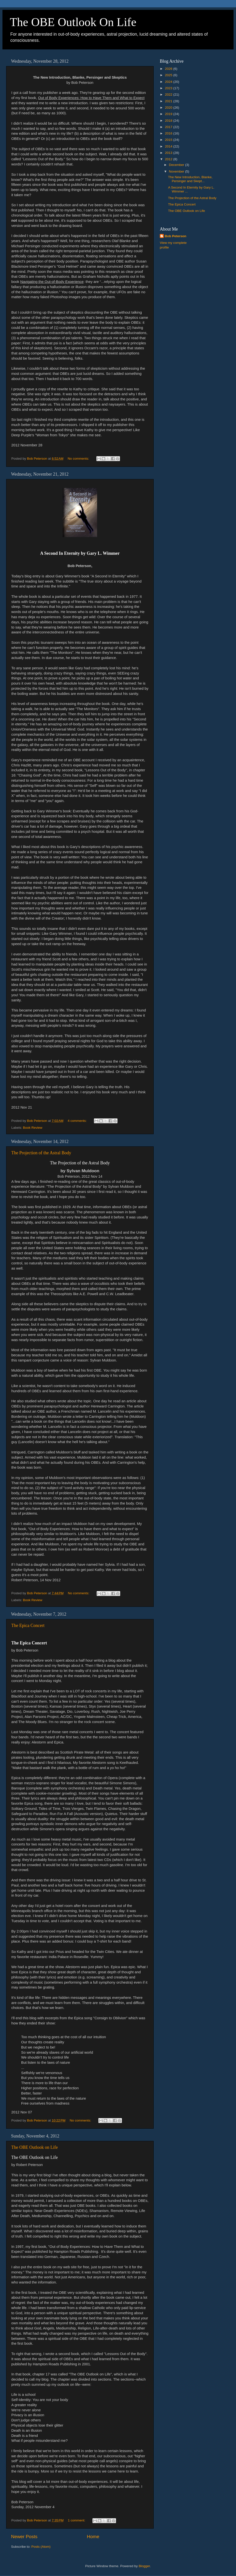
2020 (169, 107)
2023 (169, 88)
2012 (169, 159)
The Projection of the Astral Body (41, 1152)
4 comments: (78, 1121)
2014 (169, 146)
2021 (169, 101)
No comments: (79, 458)
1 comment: (77, 2520)
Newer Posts (24, 2536)
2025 (169, 75)
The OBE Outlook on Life (34, 2147)
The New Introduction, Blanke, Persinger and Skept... (190, 179)
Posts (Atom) (41, 2546)
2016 (169, 133)
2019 (169, 114)
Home (93, 2536)
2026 (169, 69)
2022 (169, 94)
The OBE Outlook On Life (73, 22)
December (177, 165)
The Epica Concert (27, 1625)
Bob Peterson (175, 236)
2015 (169, 140)
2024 (169, 82)
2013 (169, 153)
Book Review (32, 1127)
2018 (169, 120)
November (177, 171)
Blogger (144, 2566)
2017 (169, 127)
